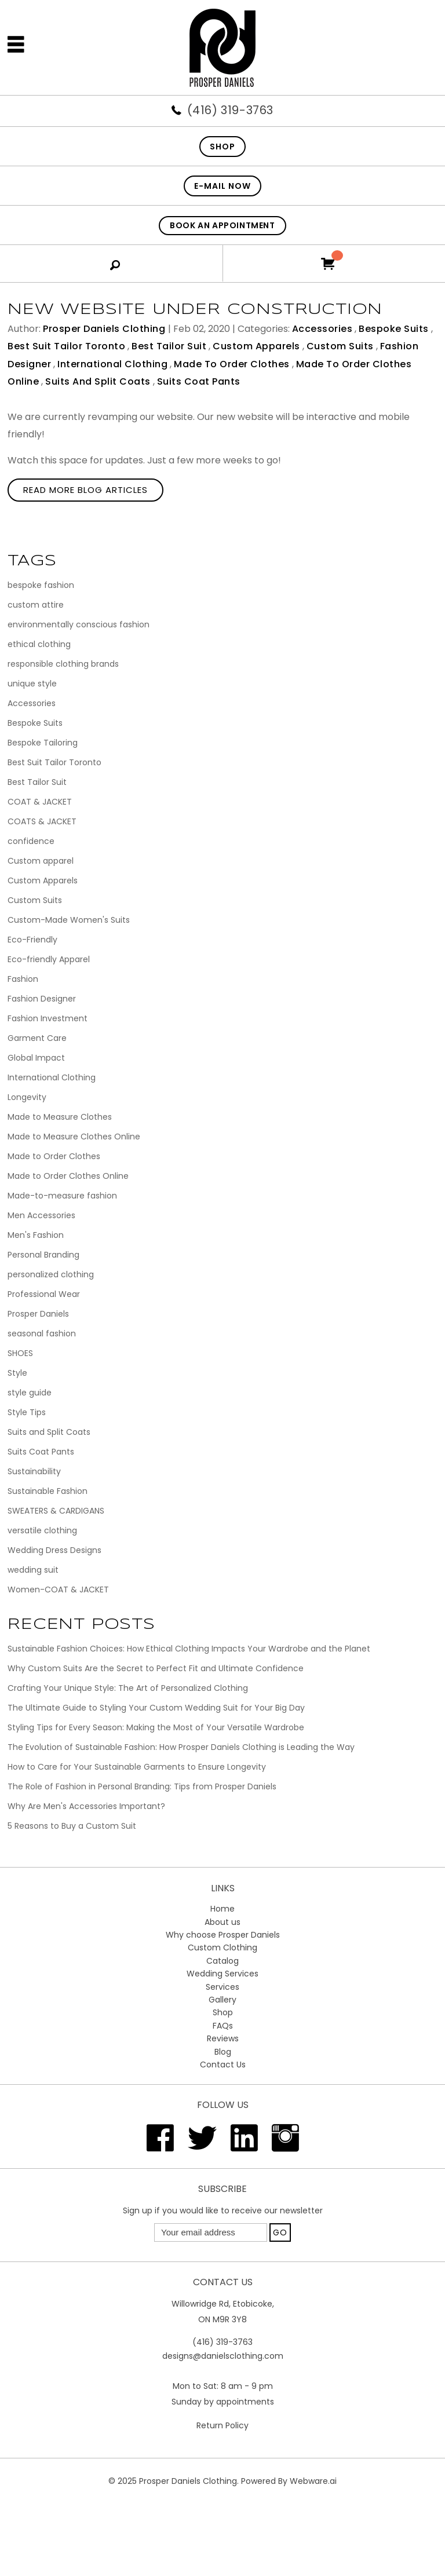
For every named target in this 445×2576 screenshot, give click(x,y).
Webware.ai (313, 2481)
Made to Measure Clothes (60, 1117)
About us (222, 1922)
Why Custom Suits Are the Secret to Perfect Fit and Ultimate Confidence (156, 1668)
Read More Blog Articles (85, 490)
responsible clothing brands (63, 664)
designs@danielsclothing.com (222, 2356)
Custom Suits (340, 346)
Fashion (23, 979)
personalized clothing (51, 1274)
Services (222, 1987)
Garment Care (37, 1038)
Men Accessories (41, 1215)
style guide (30, 1392)
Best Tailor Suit (169, 346)
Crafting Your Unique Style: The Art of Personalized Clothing (128, 1688)
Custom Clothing (222, 1947)
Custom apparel (41, 861)
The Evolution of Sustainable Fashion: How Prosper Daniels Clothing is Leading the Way (181, 1747)
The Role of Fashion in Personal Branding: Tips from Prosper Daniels (142, 1786)
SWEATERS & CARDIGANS (56, 1511)
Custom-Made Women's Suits (69, 920)
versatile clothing (42, 1530)
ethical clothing (39, 644)
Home (222, 1908)
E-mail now (222, 186)
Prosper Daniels (38, 1314)
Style (17, 1373)
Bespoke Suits (394, 328)
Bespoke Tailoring (43, 742)
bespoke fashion (41, 585)
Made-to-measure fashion (62, 1195)
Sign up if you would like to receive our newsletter (223, 2210)
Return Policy (222, 2425)
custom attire (36, 605)
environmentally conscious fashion (78, 624)
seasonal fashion (42, 1333)
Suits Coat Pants (198, 381)
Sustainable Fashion (47, 1491)
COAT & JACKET (40, 801)
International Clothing (112, 364)
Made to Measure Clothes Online (74, 1136)
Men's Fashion (36, 1235)
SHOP (222, 146)
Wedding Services (222, 1973)
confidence (31, 841)
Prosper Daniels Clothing (188, 2481)
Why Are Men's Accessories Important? (86, 1806)
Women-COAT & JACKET (58, 1589)
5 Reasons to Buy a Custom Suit (72, 1826)
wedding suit (33, 1570)
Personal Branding (43, 1254)
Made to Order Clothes (232, 364)
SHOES (20, 1353)
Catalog (222, 1961)
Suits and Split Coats (98, 381)
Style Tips (27, 1412)
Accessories (322, 328)
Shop (223, 2012)
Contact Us (223, 2064)
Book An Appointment (222, 225)
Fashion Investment (47, 1018)
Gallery (222, 1999)
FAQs (223, 2025)
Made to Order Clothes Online (68, 1176)
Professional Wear (44, 1294)
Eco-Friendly (32, 939)
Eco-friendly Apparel (49, 959)
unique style (32, 683)
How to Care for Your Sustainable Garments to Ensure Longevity (137, 1767)
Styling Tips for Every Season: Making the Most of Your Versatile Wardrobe (156, 1727)
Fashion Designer (42, 998)
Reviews (223, 2038)
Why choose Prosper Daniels (223, 1935)
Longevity (27, 1097)
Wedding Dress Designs (54, 1550)
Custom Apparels (256, 346)
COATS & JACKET (42, 821)
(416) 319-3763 (230, 110)
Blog (222, 2052)
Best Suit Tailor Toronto (66, 346)
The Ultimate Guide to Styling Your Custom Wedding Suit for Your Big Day (156, 1707)
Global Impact (36, 1058)
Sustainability (34, 1471)
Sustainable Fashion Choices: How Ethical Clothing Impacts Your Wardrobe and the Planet (189, 1648)
